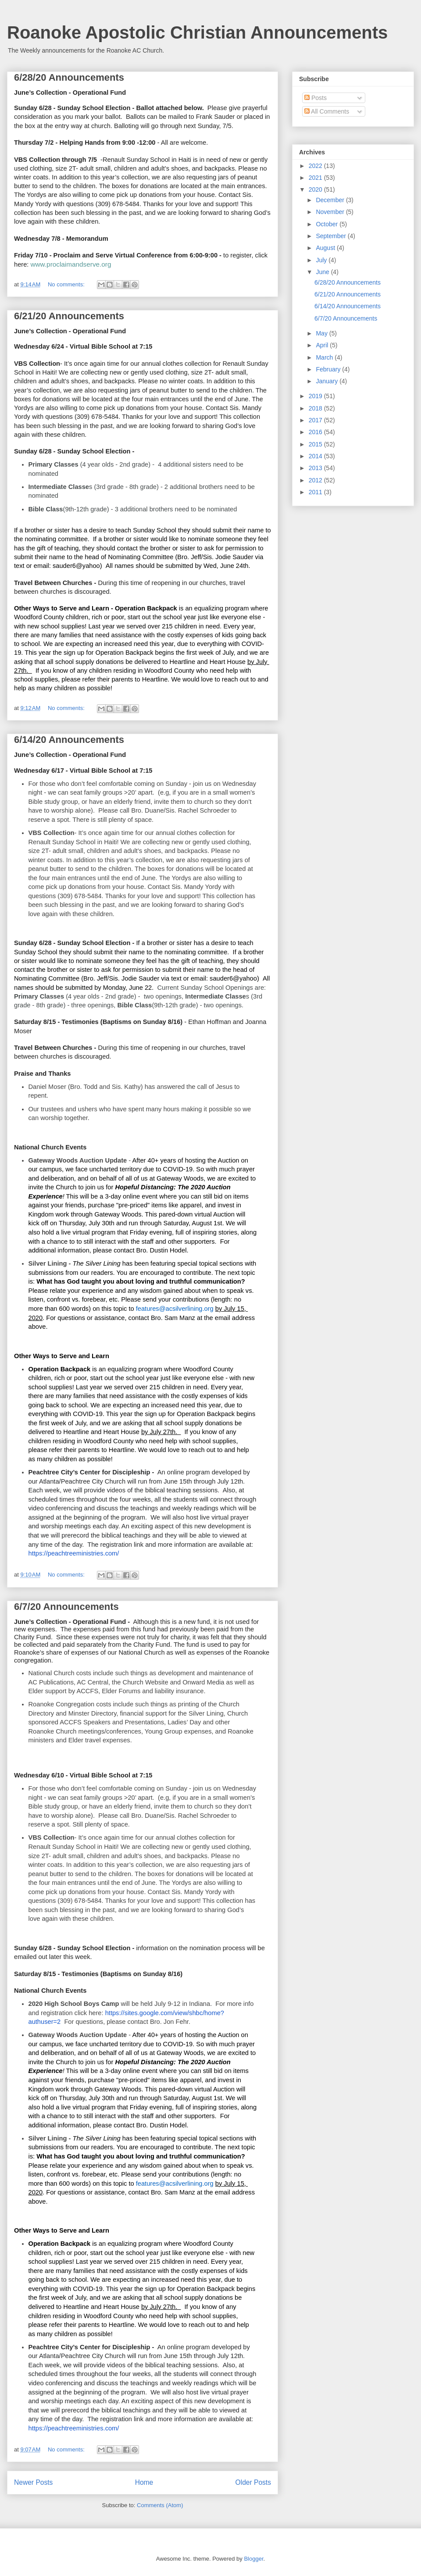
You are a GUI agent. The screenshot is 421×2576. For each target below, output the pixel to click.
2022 (316, 165)
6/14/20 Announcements (69, 739)
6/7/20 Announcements (66, 1606)
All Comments (326, 111)
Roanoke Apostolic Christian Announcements (197, 32)
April (323, 345)
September (331, 235)
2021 (316, 177)
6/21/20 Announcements (69, 315)
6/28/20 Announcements (69, 77)
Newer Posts (33, 2482)
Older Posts (253, 2482)
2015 (316, 444)
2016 (316, 431)
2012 (316, 480)
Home (144, 2482)
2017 (316, 420)
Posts (315, 97)
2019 (316, 396)
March (325, 357)
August (326, 247)
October (327, 224)
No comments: (67, 284)
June (323, 271)
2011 (316, 492)
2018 (316, 408)
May (322, 333)
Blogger (253, 2558)
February (329, 369)
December (331, 199)
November (331, 211)
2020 (316, 189)
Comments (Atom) (160, 2505)
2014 (316, 456)
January (327, 381)
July (322, 260)
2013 (316, 467)
